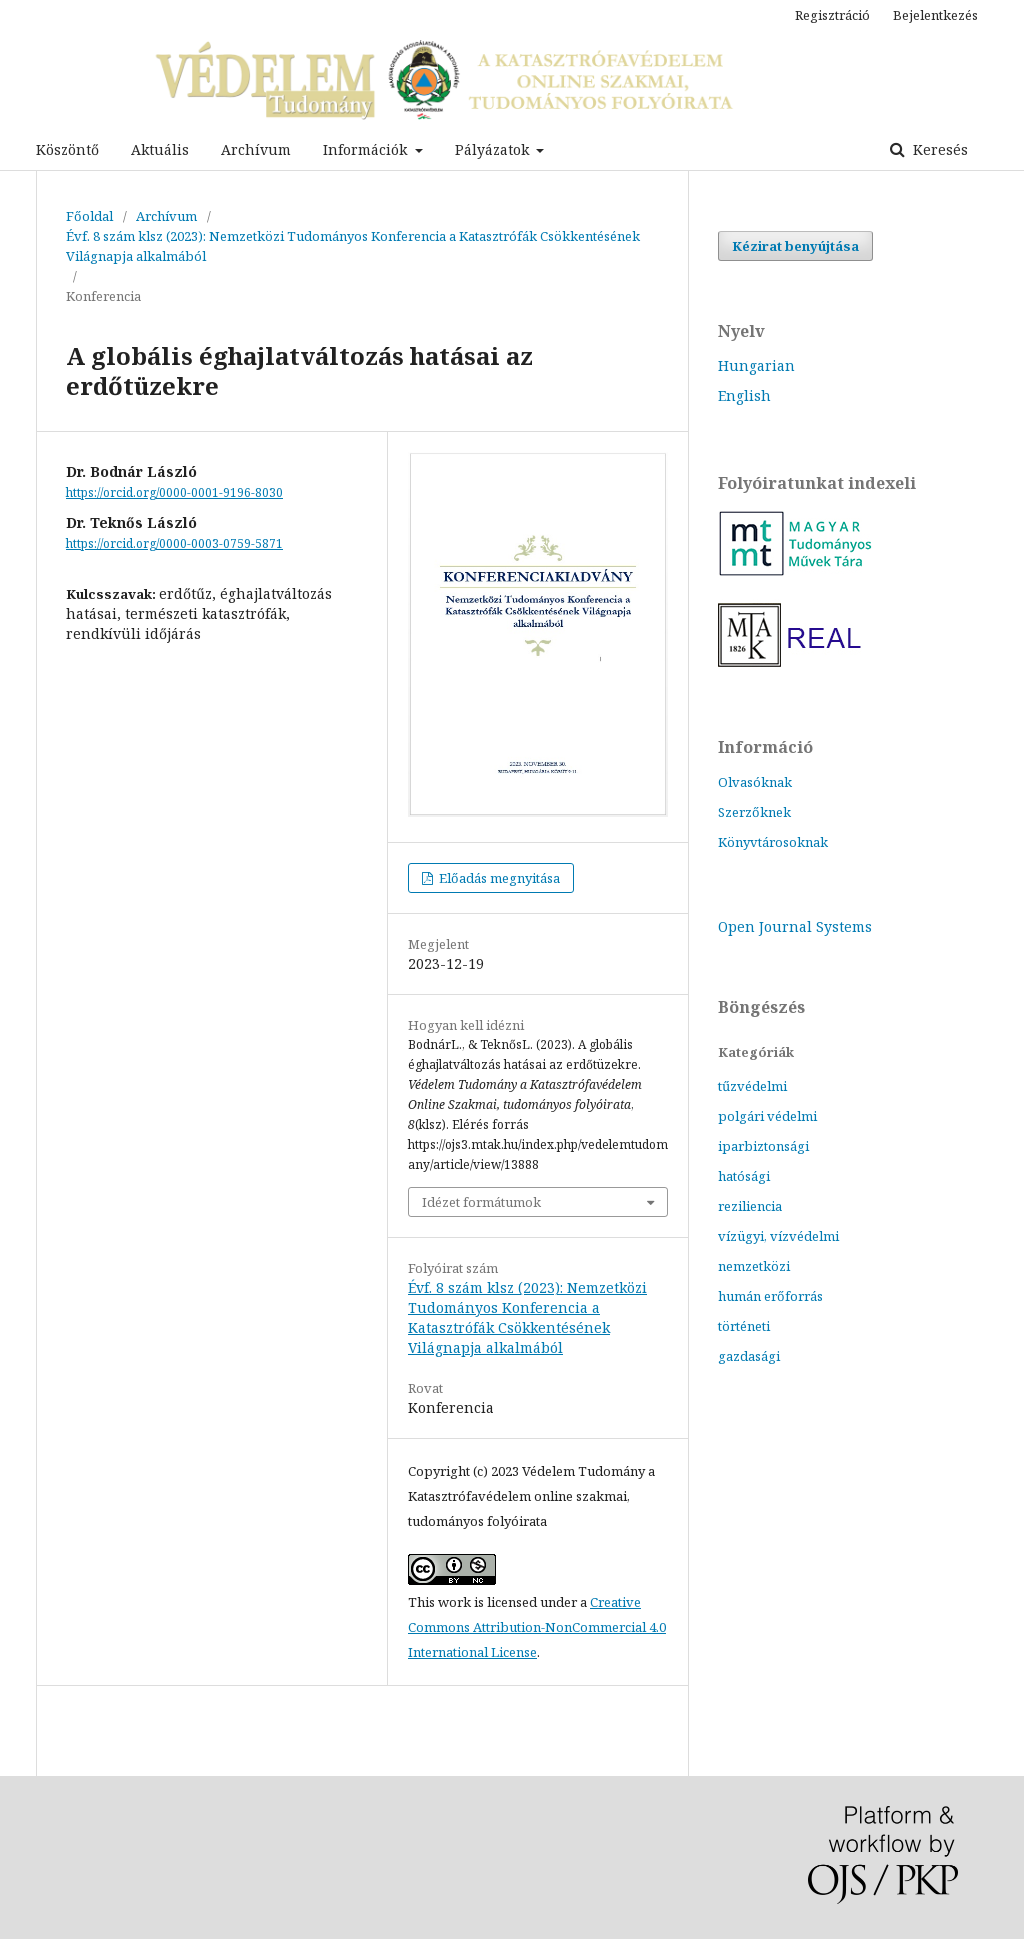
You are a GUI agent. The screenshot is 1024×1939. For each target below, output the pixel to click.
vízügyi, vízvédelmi (778, 1236)
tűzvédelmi (752, 1086)
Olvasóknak (755, 782)
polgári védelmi (767, 1116)
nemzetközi (754, 1266)
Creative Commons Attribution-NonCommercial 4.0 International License (537, 1627)
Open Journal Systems (795, 926)
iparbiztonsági (763, 1146)
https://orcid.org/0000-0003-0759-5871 (174, 543)
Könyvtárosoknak (773, 842)
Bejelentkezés (935, 15)
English (744, 395)
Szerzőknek (754, 812)
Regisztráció (832, 15)
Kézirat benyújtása (795, 246)
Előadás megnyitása (498, 878)
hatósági (744, 1176)
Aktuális (160, 149)
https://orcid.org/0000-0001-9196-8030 (174, 492)
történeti (744, 1326)
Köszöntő (67, 149)
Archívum (256, 149)
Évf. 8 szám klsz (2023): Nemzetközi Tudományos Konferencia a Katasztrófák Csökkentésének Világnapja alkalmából (353, 246)
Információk (367, 149)
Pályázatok (494, 149)
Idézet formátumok (481, 1202)
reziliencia (750, 1206)
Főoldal (89, 216)
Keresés (938, 149)
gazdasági (749, 1356)
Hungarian (756, 365)
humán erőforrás (770, 1296)
